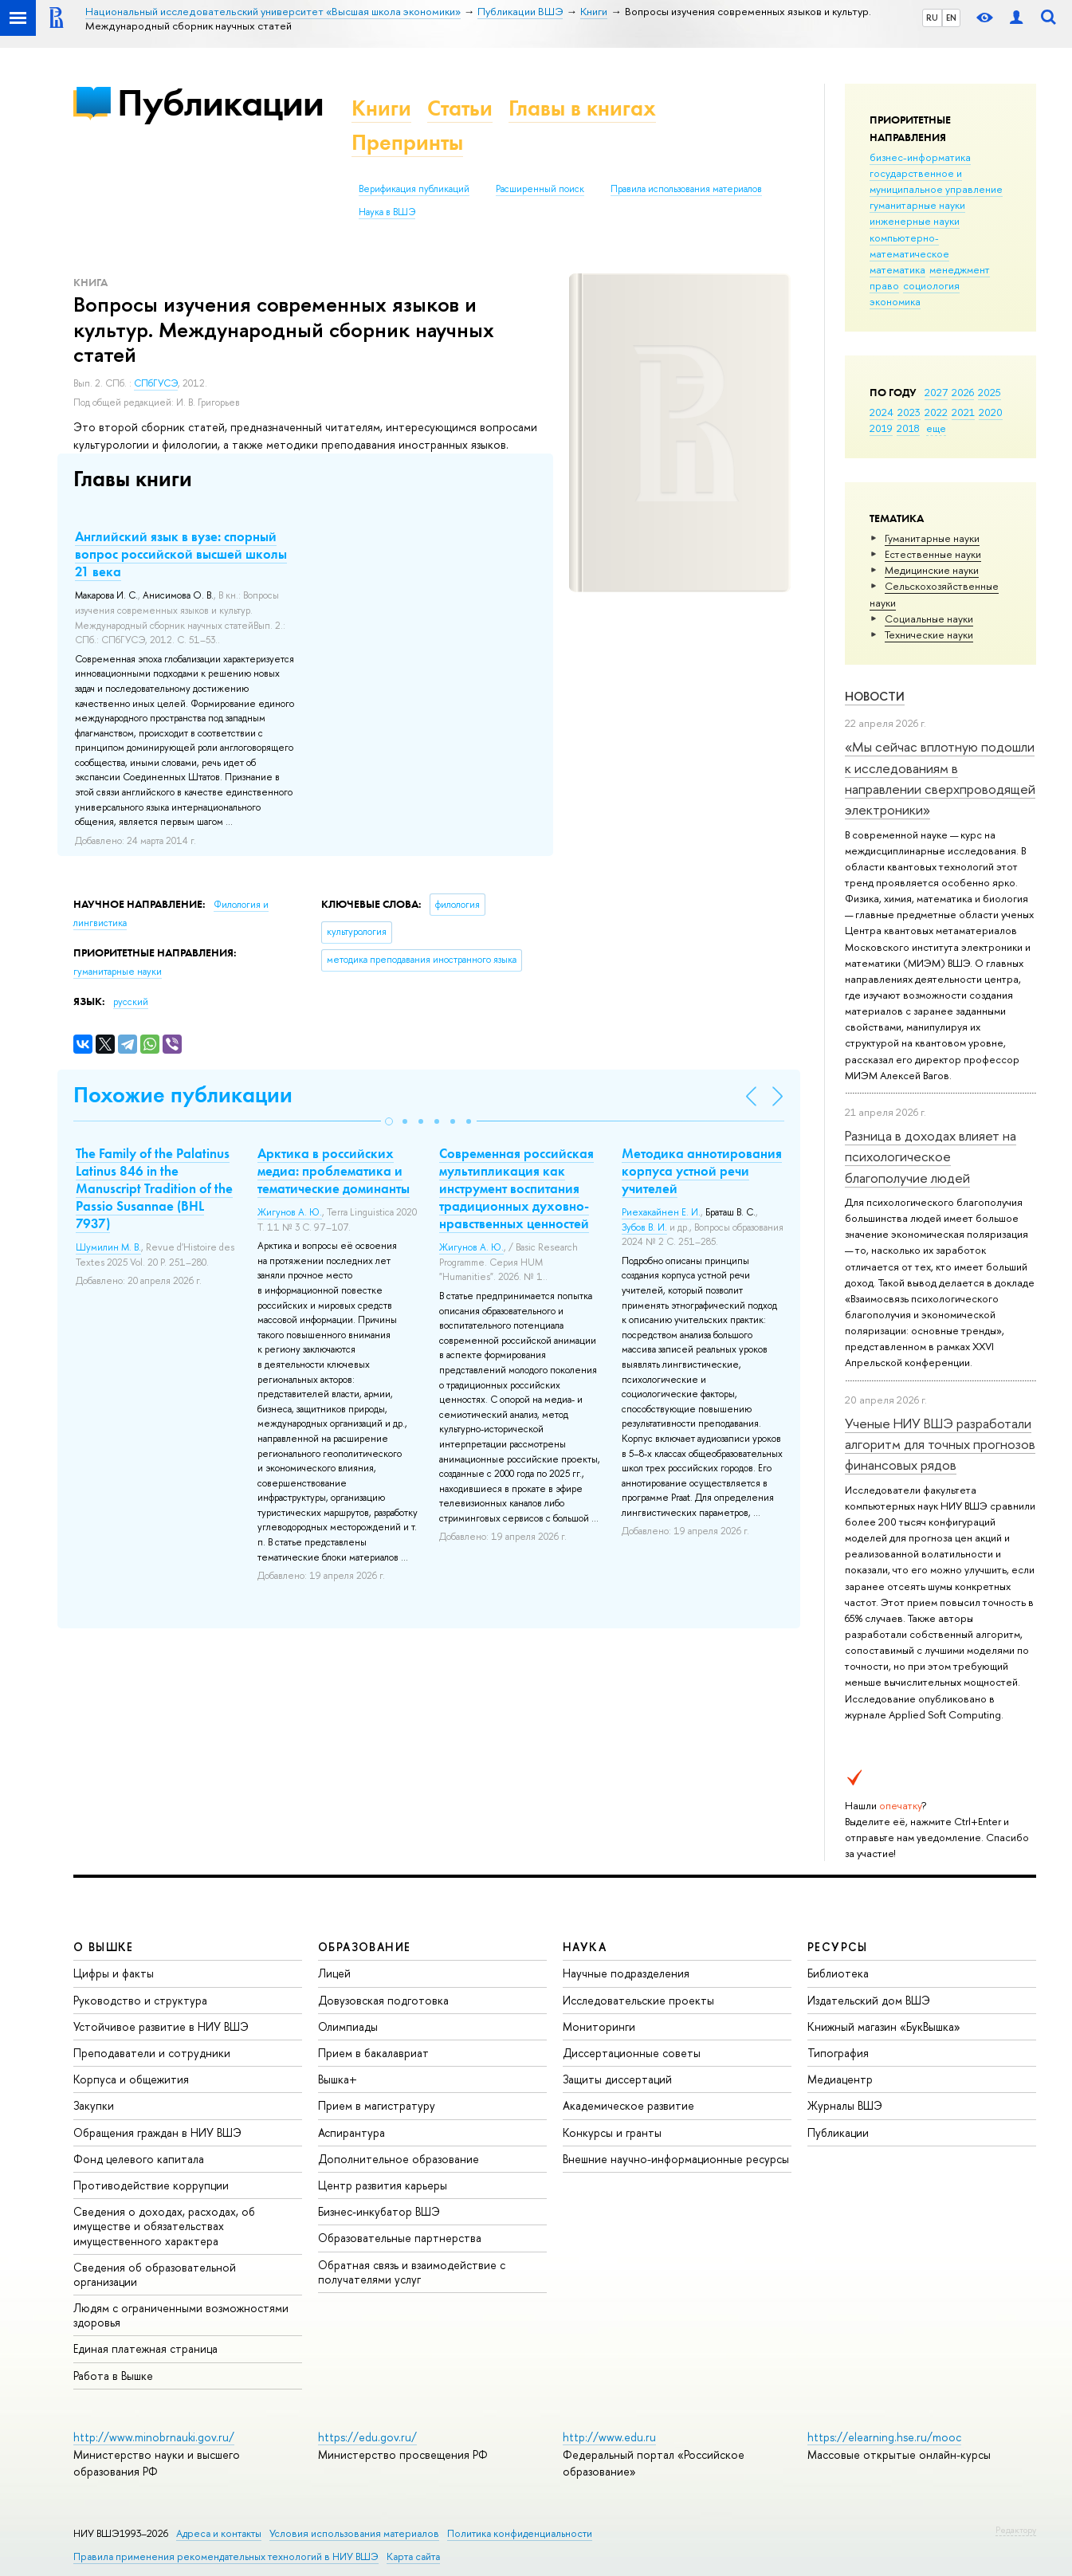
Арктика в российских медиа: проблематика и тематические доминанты (333, 1171)
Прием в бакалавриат (373, 2052)
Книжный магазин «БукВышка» (883, 2026)
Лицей (334, 1973)
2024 (881, 412)
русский (130, 1001)
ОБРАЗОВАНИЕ (364, 1946)
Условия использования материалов (354, 2533)
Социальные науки (929, 618)
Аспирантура (351, 2132)
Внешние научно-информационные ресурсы (676, 2158)
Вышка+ (337, 2079)
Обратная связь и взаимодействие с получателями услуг (411, 2272)
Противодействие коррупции (151, 2185)
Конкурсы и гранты (612, 2132)
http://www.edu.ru (609, 2436)
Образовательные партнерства (399, 2237)
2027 (936, 392)
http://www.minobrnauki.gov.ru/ (153, 2436)
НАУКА (585, 1946)
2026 (963, 392)
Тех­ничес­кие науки (929, 634)
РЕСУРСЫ (837, 1946)
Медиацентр (840, 2079)
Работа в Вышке (113, 2375)
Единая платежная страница (145, 2348)
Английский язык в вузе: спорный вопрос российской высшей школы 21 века (181, 554)
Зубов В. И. (644, 1227)
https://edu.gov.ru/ (367, 2436)
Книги (381, 108)
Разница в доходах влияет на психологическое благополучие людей (930, 1156)
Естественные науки (933, 554)
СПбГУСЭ (156, 383)
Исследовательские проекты (638, 2000)
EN (951, 17)
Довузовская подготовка (383, 2000)
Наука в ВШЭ (387, 212)
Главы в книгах (582, 108)
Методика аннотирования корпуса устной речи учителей (702, 1171)
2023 (909, 412)
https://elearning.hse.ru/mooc (884, 2436)
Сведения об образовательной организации (154, 2274)
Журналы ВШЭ (844, 2105)
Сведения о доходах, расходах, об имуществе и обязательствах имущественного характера (164, 2226)
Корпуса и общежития (131, 2079)
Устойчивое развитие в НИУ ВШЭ (161, 2026)
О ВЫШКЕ (103, 1946)
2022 (936, 412)
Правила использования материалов (686, 189)
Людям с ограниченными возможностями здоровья (181, 2315)
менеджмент (959, 269)
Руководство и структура (140, 2000)
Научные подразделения (626, 1973)
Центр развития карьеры (382, 2185)
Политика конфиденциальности (519, 2533)
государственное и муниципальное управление (936, 181)
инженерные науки (915, 221)
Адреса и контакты (218, 2533)
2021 (963, 412)
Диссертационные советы (632, 2052)
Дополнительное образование (398, 2158)
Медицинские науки (932, 570)
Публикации (220, 102)
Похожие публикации (183, 1095)
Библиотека (838, 1973)
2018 (908, 428)
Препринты (407, 142)
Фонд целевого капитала (138, 2158)
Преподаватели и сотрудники (151, 2052)
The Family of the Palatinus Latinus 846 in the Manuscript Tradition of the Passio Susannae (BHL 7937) (154, 1188)
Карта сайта (413, 2556)
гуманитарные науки (917, 205)
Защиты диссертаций (617, 2079)
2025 (989, 392)
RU (932, 17)
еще (936, 428)
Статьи (460, 108)
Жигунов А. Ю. (289, 1212)
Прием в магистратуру (376, 2105)
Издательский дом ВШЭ (868, 2000)
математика (897, 269)
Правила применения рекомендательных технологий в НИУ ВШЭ (226, 2556)
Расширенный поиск (540, 189)
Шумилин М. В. (108, 1247)
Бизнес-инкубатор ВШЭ (379, 2211)
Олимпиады (348, 2026)
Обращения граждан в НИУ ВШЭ (157, 2132)
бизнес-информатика (920, 157)
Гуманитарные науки (932, 538)
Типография (838, 2052)
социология (931, 285)
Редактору (1015, 2529)
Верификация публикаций (414, 189)
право (884, 285)
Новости (875, 696)
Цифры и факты (113, 1973)
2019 (881, 428)
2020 (991, 412)
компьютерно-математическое (909, 245)
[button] (389, 1121)
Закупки (93, 2105)
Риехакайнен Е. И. (661, 1212)
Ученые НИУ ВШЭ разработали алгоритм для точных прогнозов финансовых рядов (940, 1444)
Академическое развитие (628, 2105)
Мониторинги (599, 2026)
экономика (895, 301)
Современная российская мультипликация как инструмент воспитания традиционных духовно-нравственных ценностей (516, 1188)
